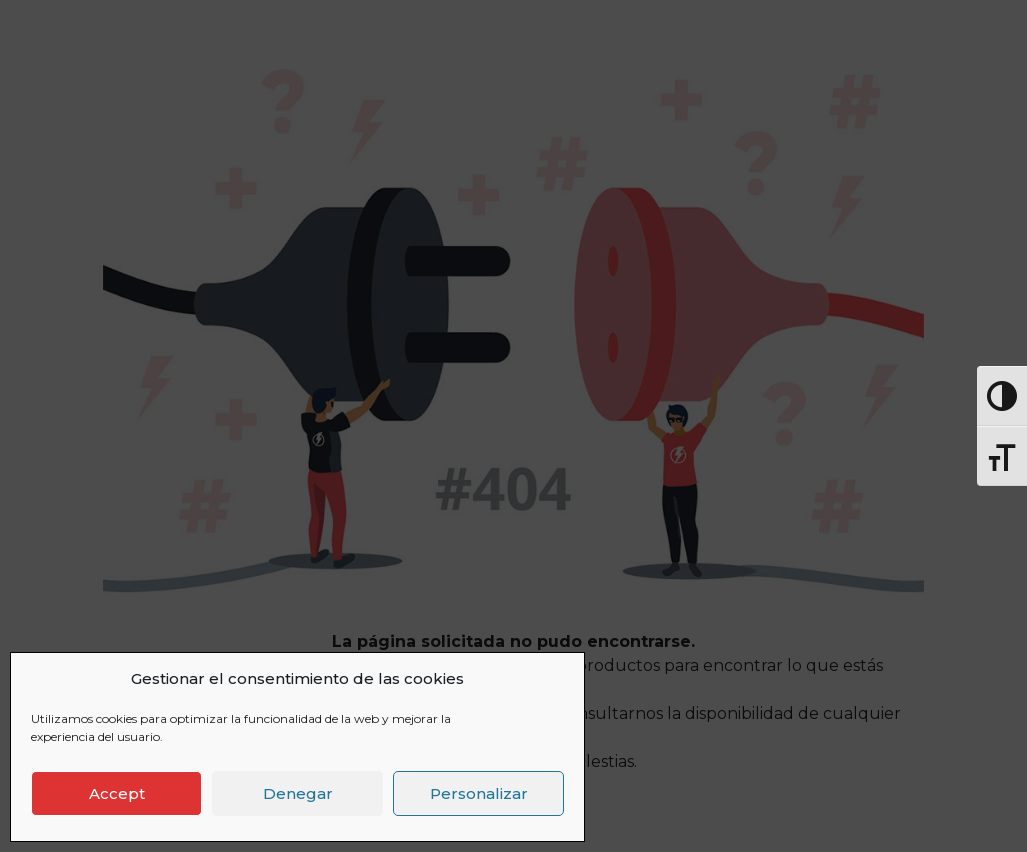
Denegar (298, 793)
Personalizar (479, 793)
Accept (117, 793)
